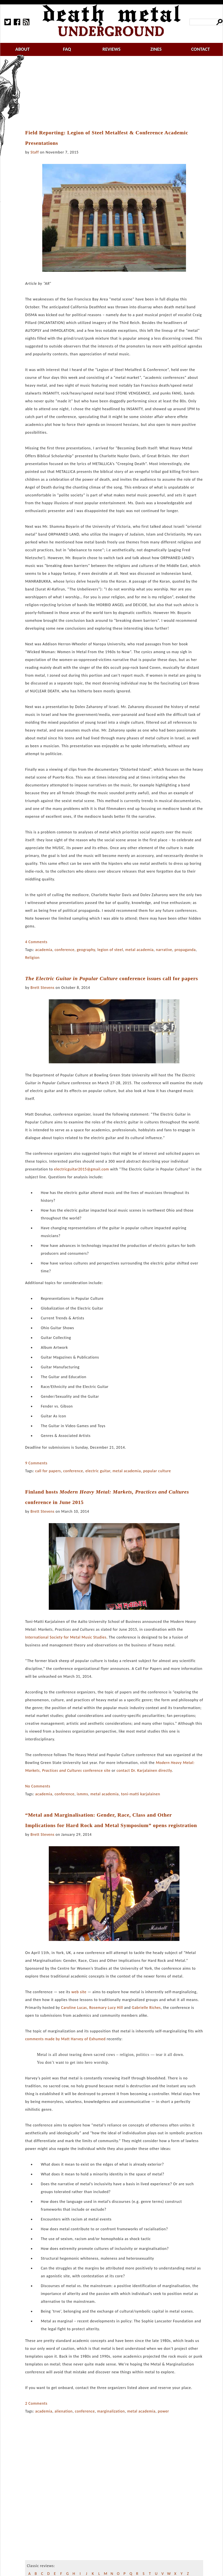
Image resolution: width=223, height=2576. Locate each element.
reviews (112, 49)
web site (78, 1991)
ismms (82, 1794)
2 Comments (36, 2403)
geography (86, 949)
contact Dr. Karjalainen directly (144, 1770)
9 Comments (36, 1463)
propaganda (185, 949)
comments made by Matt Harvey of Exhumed (65, 2039)
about (22, 49)
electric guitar (97, 1470)
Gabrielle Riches (146, 2007)
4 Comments (36, 941)
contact (200, 49)
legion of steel (110, 949)
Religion (32, 957)
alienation (64, 2411)
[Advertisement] (116, 92)
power (163, 2411)
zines (156, 49)
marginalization (111, 2411)
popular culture (157, 1470)
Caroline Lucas (74, 2007)
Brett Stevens (42, 987)
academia (43, 949)
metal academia (139, 949)
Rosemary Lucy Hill (106, 2007)
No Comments (37, 1786)
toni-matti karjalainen (140, 1794)
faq (67, 49)
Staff (34, 152)
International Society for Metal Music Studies (65, 1637)
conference (64, 949)
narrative (164, 949)
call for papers (48, 1470)
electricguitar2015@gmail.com (81, 1169)
